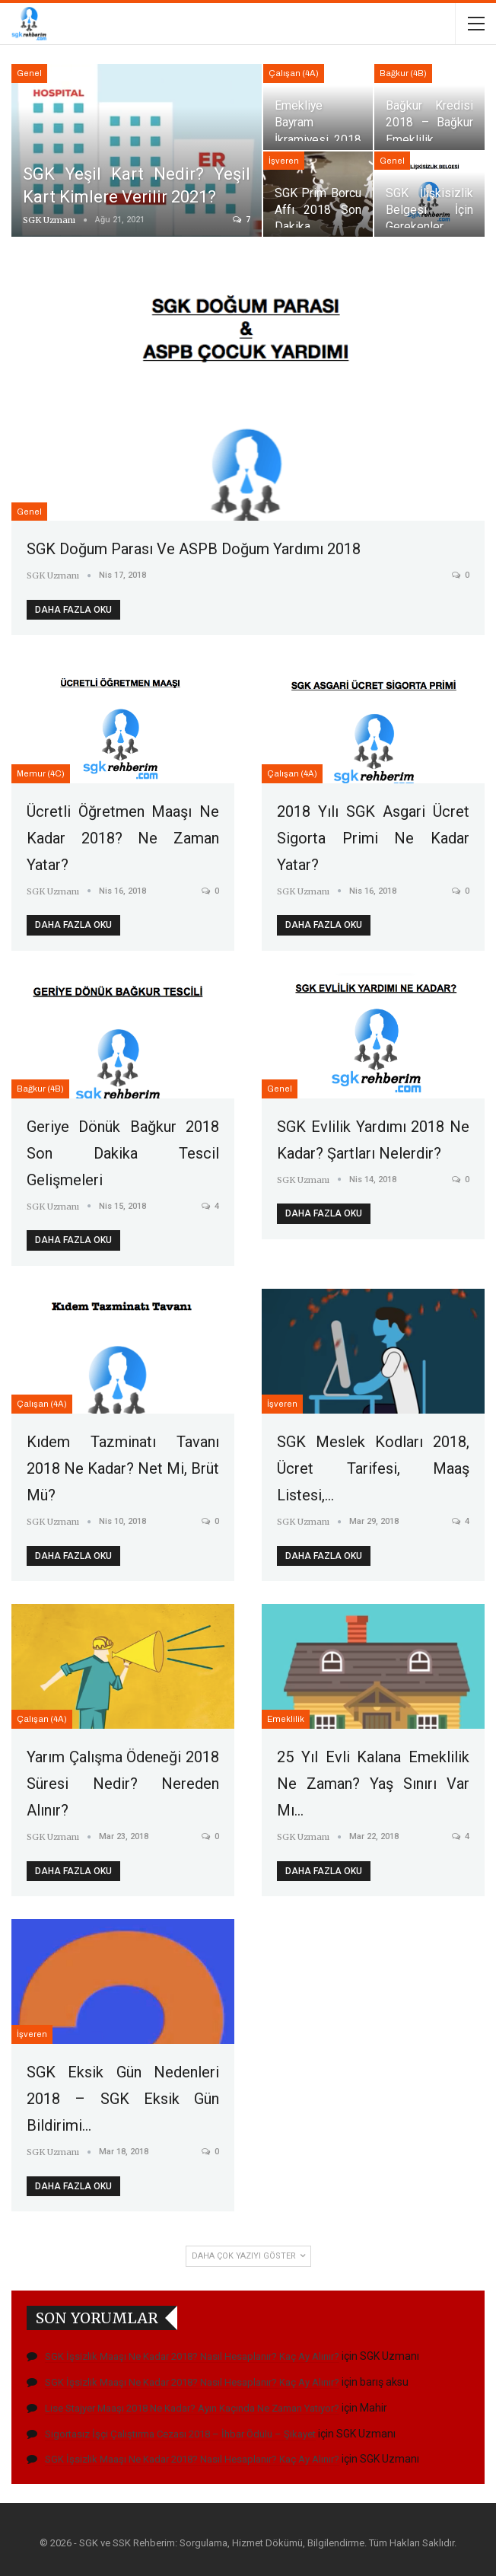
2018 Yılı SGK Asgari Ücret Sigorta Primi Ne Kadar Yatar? (373, 838)
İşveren (284, 160)
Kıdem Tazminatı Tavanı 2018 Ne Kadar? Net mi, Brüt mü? (123, 1468)
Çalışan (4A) (294, 73)
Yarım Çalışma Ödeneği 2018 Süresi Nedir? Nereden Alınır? (123, 1783)
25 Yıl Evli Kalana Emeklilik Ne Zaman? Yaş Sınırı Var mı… (373, 1783)
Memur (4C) (41, 773)
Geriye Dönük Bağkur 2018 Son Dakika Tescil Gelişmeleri (123, 1153)
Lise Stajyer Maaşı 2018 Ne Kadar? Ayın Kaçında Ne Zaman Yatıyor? (192, 2408)
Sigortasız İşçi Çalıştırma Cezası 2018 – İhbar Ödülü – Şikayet (180, 2434)
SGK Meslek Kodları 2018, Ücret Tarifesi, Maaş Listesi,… (373, 1468)
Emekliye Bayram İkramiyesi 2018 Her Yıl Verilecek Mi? (318, 139)
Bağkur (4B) (403, 73)
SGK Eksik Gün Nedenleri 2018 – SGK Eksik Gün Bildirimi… (123, 2098)
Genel (29, 73)
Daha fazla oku (73, 609)
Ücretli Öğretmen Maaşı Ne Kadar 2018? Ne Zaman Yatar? (123, 838)
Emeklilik (285, 1718)
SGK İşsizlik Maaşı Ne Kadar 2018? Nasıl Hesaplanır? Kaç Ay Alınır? (192, 2356)
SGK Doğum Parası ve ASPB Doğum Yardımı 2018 (194, 549)
